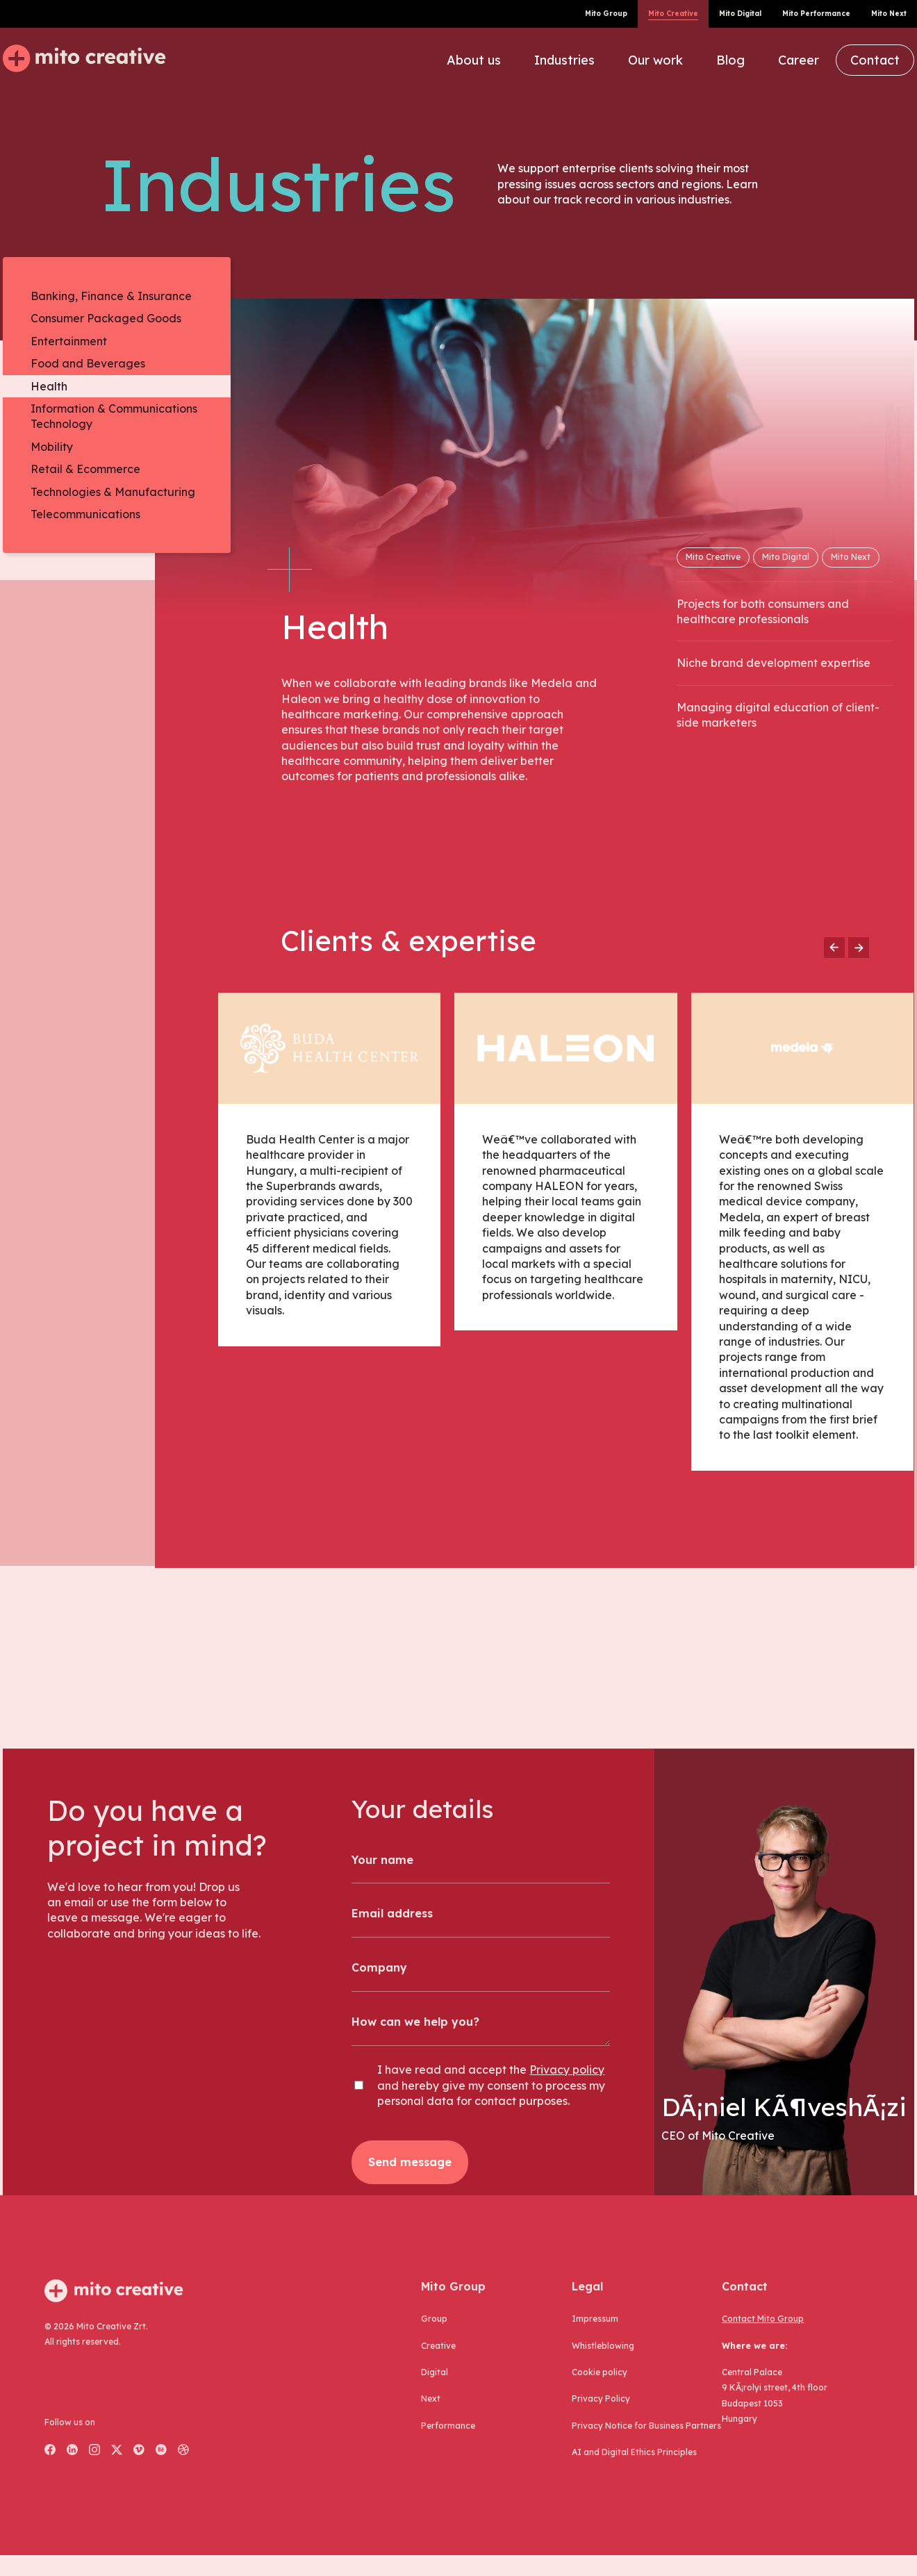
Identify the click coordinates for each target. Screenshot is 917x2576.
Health (49, 386)
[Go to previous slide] (834, 947)
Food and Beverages (88, 363)
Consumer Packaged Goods (106, 318)
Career (798, 60)
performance (448, 2425)
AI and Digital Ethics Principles (634, 2452)
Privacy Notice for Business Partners (646, 2425)
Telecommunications (85, 514)
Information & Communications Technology (114, 416)
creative (438, 2345)
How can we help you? (415, 2022)
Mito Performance (816, 13)
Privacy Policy (601, 2398)
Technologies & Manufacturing (113, 492)
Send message (410, 2162)
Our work (655, 60)
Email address (392, 1913)
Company (379, 1967)
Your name (382, 1860)
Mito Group (606, 13)
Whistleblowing (603, 2345)
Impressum (595, 2318)
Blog (730, 60)
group (434, 2318)
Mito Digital (740, 13)
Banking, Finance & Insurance (111, 296)
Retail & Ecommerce (85, 469)
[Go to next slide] (858, 947)
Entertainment (69, 341)
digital (434, 2372)
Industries (564, 60)
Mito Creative (673, 13)
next (430, 2398)
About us (474, 60)
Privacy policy (566, 2070)
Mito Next (889, 13)
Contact (875, 60)
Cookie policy (599, 2372)
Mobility (52, 447)
